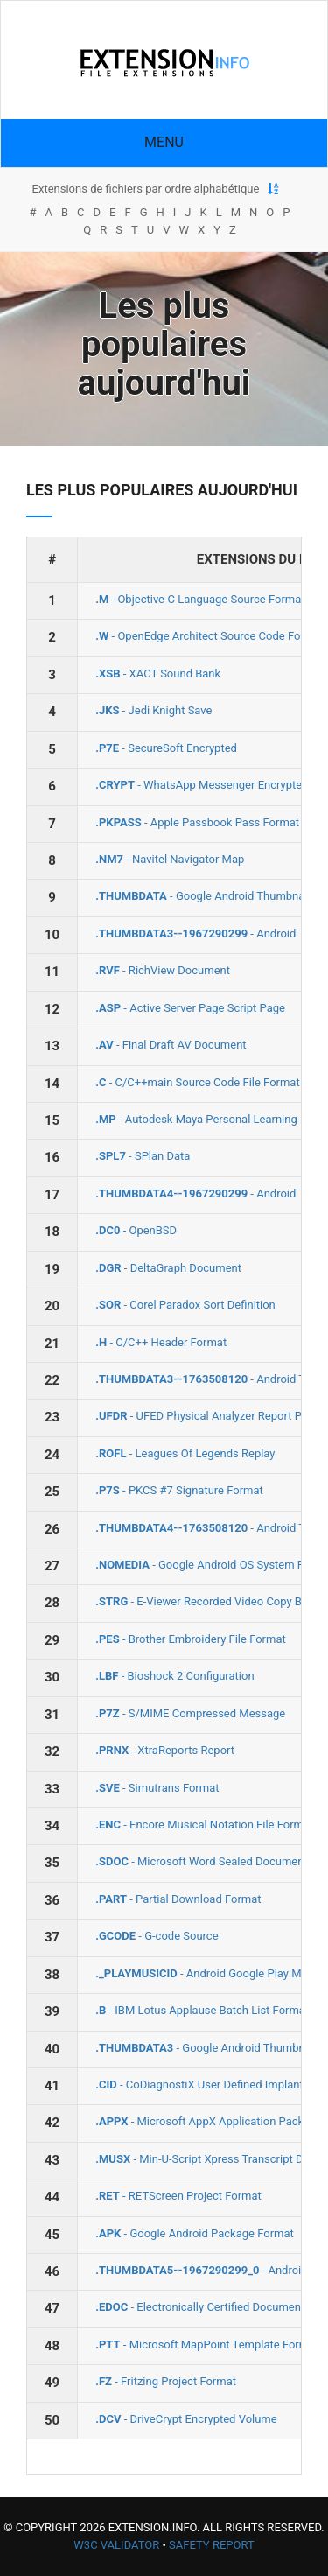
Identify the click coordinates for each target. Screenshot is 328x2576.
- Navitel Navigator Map (169, 859)
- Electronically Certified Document (199, 2306)
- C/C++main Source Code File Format (197, 1082)
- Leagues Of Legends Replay (185, 1453)
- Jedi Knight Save (153, 710)
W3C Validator (116, 2544)
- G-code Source (156, 1935)
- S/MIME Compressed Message (190, 1713)
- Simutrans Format (157, 1787)
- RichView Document (162, 970)
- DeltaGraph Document (168, 1267)
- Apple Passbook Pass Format (197, 822)
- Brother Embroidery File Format (190, 1639)
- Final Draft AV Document (170, 1044)
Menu (164, 142)
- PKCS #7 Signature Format (179, 1490)
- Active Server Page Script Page (190, 1007)
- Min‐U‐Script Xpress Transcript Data (207, 2158)
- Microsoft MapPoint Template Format (206, 2344)
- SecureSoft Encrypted (166, 748)
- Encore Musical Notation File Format (204, 1824)
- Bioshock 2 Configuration (174, 1675)
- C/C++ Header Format (161, 1342)
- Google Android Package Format (194, 2233)
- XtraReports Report (164, 1750)
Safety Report (212, 2544)
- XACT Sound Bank (157, 673)
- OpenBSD (136, 1230)
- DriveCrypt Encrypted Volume (185, 2418)
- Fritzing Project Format (165, 2381)
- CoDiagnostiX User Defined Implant (199, 2084)
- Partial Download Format (178, 1899)
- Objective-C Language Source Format (199, 599)
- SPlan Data (142, 1155)
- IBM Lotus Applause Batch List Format (202, 2010)
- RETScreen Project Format (178, 2195)
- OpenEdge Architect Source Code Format (209, 635)
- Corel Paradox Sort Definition (185, 1304)
